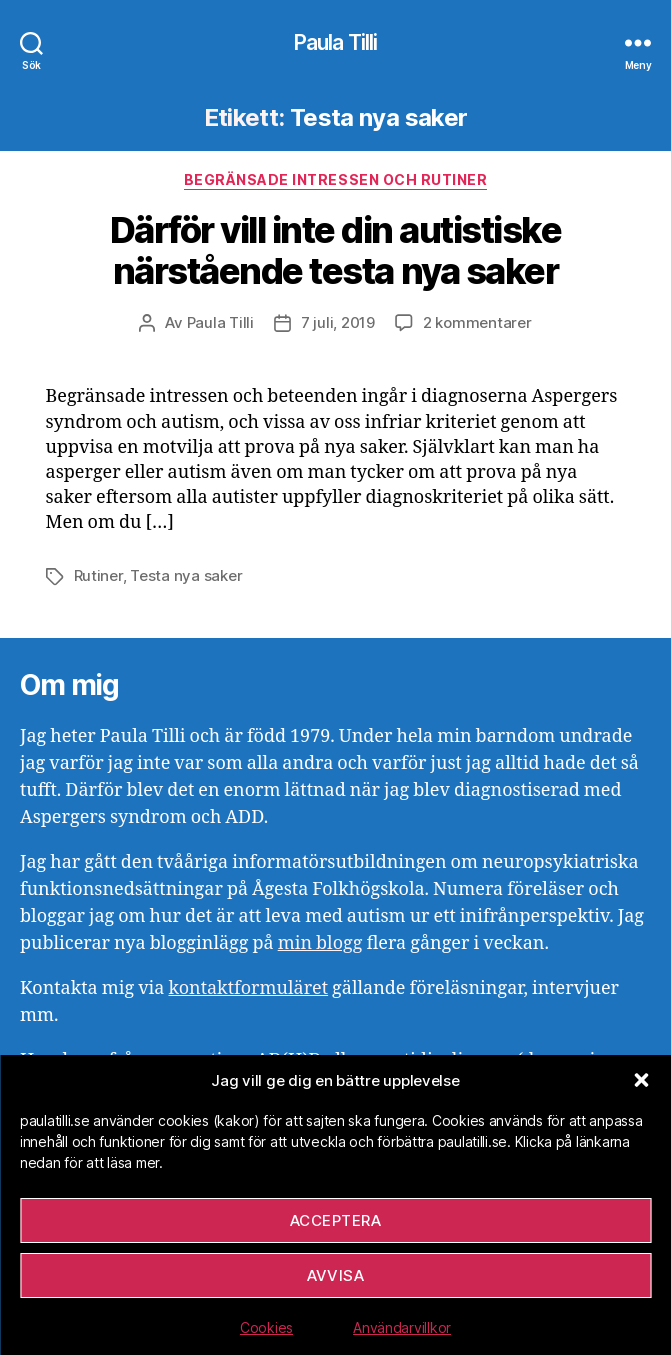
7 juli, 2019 (338, 322)
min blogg (320, 943)
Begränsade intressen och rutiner (335, 179)
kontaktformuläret (248, 988)
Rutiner (98, 575)
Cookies (266, 1327)
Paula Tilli (335, 42)
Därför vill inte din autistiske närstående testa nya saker (336, 250)
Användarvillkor (402, 1327)
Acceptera (336, 1220)
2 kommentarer (477, 322)
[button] (641, 1080)
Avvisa (336, 1275)
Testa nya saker (186, 575)
